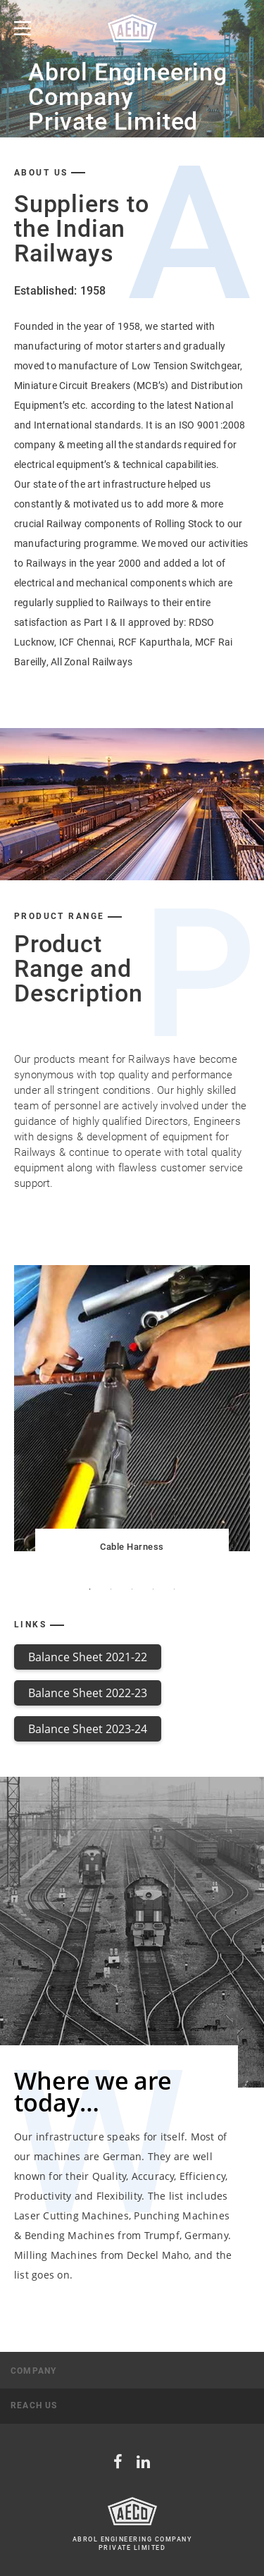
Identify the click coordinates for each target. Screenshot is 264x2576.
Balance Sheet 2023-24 (87, 1729)
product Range (59, 916)
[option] (132, 68)
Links (30, 1624)
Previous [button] (17, 1409)
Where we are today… (93, 2091)
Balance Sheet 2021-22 (87, 1657)
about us (41, 173)
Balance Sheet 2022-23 (87, 1693)
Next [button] (247, 1409)
